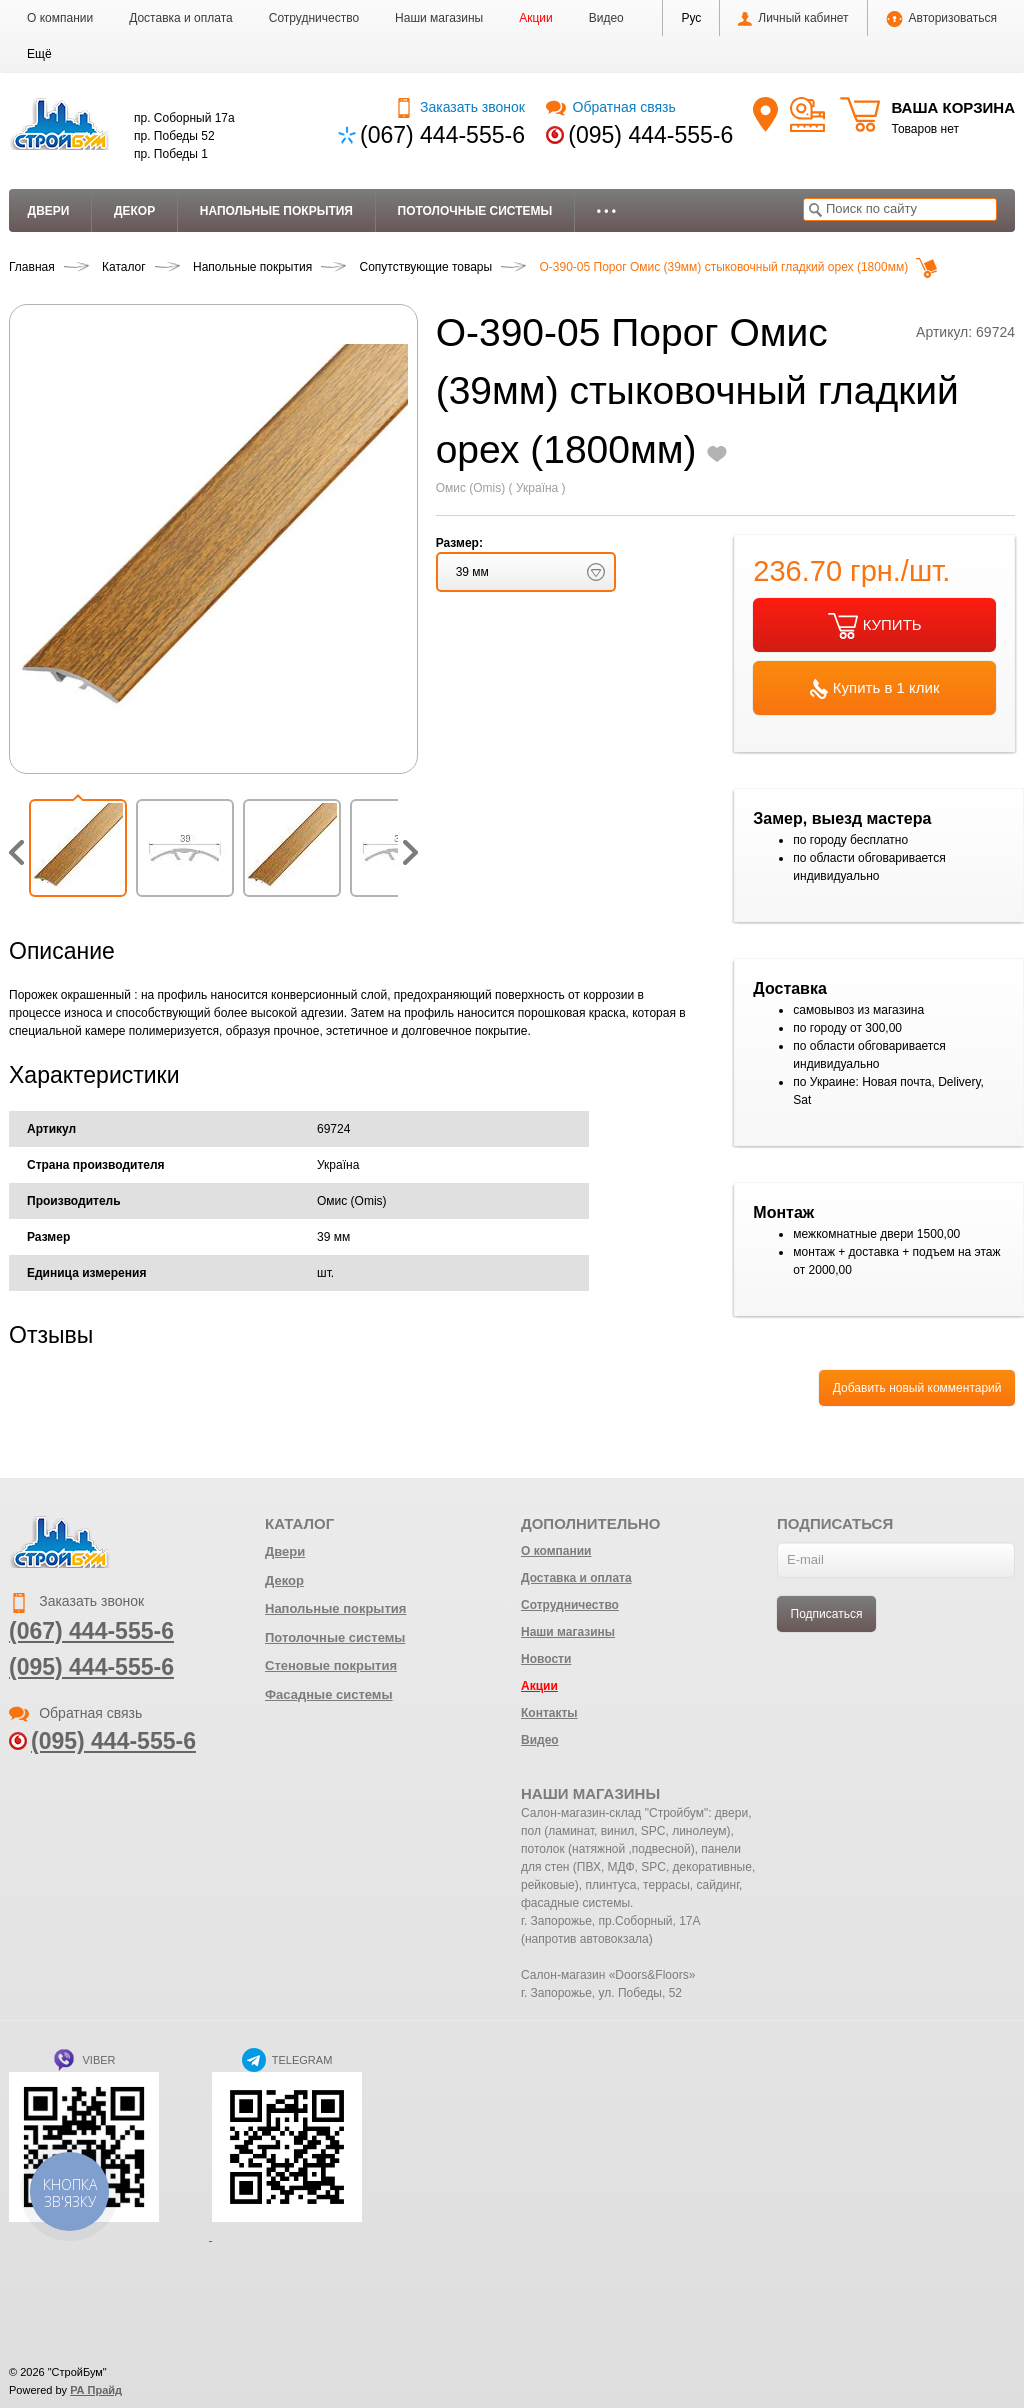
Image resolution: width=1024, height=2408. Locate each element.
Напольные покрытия (276, 211)
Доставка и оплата (181, 18)
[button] (39, 54)
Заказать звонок (459, 107)
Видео (606, 18)
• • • (606, 211)
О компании (60, 18)
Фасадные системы (329, 1694)
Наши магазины (439, 18)
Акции (536, 18)
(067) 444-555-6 (442, 135)
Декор (134, 211)
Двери (49, 211)
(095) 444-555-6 (650, 135)
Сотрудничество (314, 18)
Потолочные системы (475, 211)
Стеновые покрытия (331, 1665)
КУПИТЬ (875, 626)
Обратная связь (610, 107)
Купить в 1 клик (875, 689)
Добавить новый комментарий (917, 1388)
